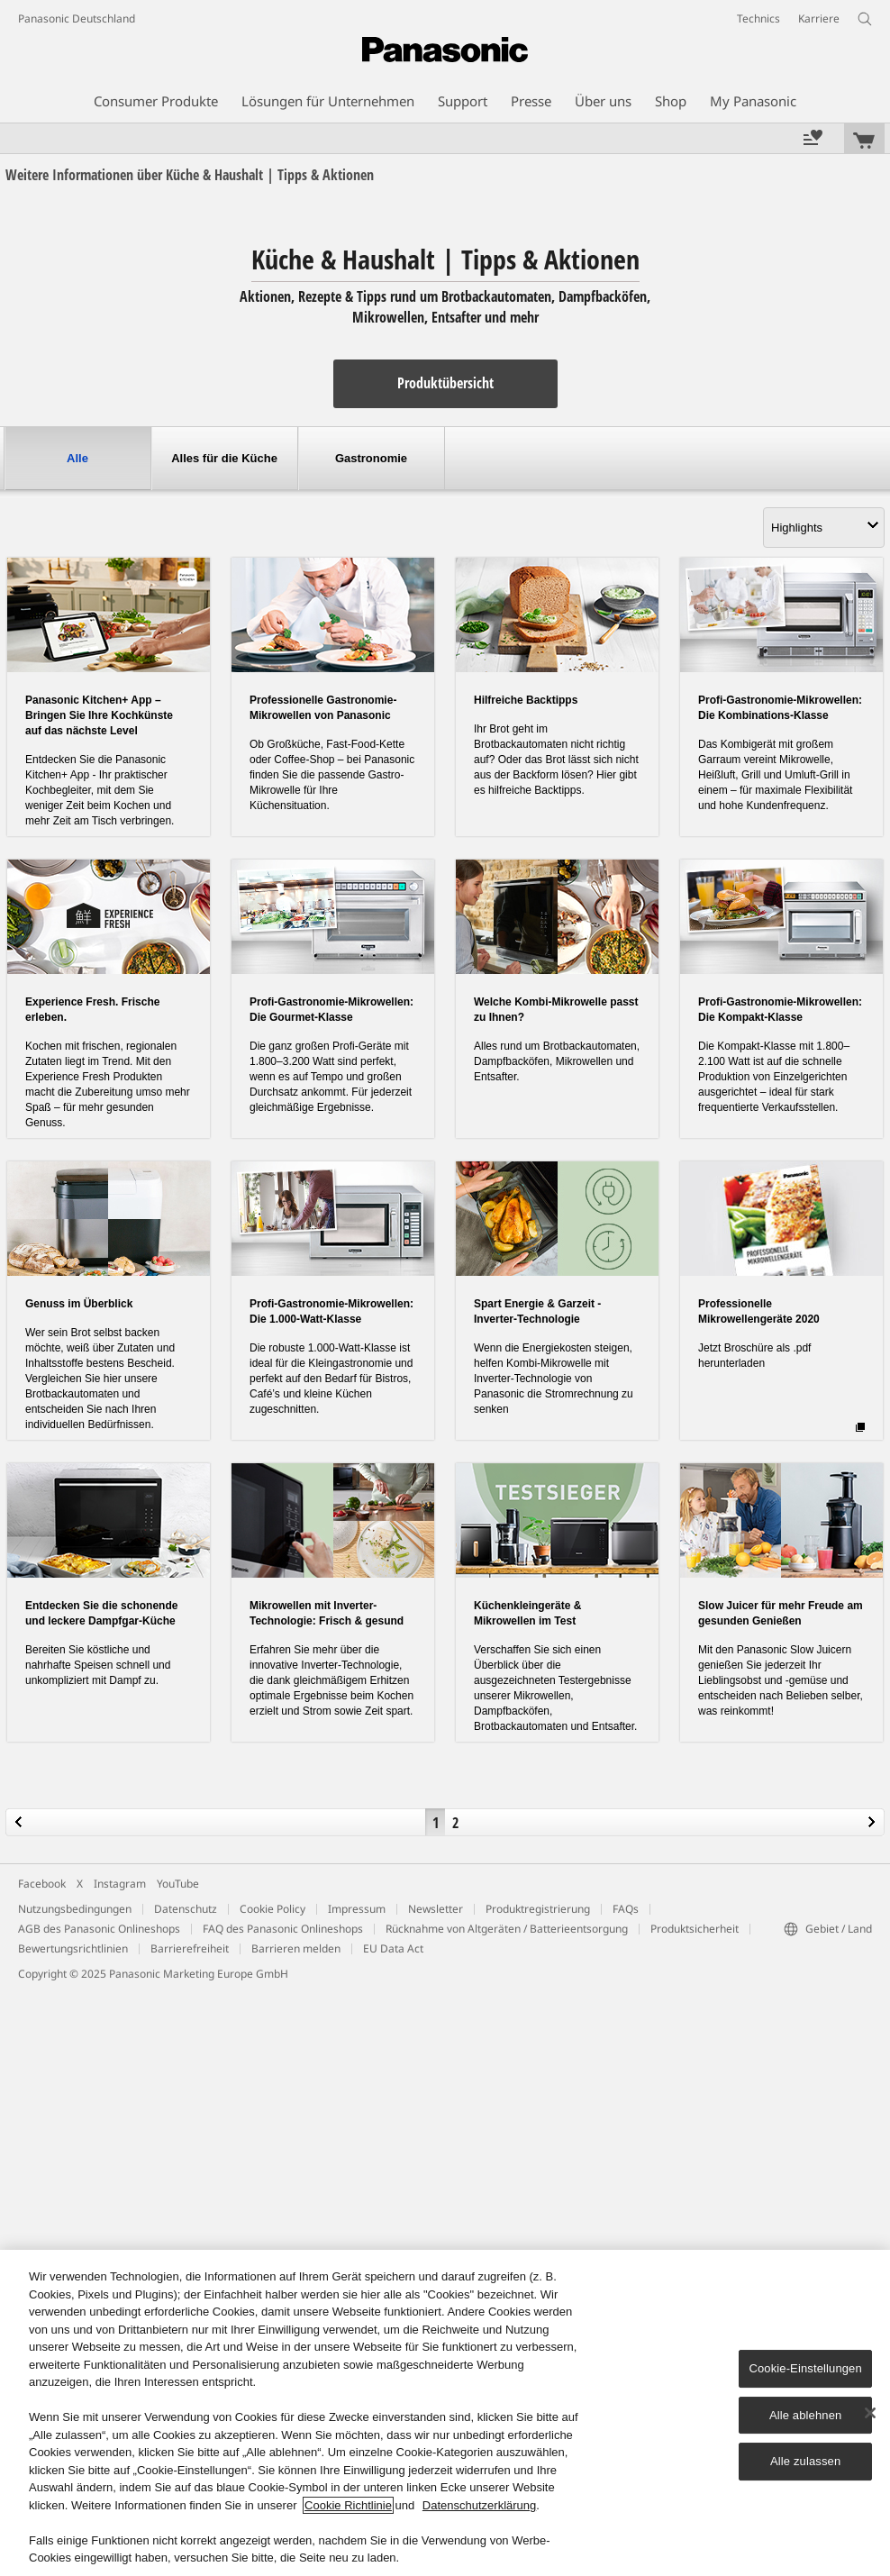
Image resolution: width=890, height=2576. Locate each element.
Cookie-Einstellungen (805, 2368)
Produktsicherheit (694, 1928)
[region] (445, 2413)
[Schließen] (870, 2413)
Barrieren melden (296, 1948)
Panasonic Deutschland (76, 18)
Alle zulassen (805, 2461)
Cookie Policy (272, 1908)
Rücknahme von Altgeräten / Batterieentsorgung (507, 1928)
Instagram (120, 1883)
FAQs (626, 1908)
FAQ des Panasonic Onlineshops (283, 1928)
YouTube (178, 1883)
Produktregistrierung (538, 1908)
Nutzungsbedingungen (75, 1908)
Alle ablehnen (805, 2415)
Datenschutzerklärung (479, 2505)
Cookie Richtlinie (348, 2505)
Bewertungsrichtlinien (73, 1948)
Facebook (42, 1883)
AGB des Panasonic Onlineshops (99, 1928)
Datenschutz (185, 1908)
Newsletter (435, 1908)
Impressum (357, 1908)
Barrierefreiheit (189, 1948)
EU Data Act (393, 1948)
